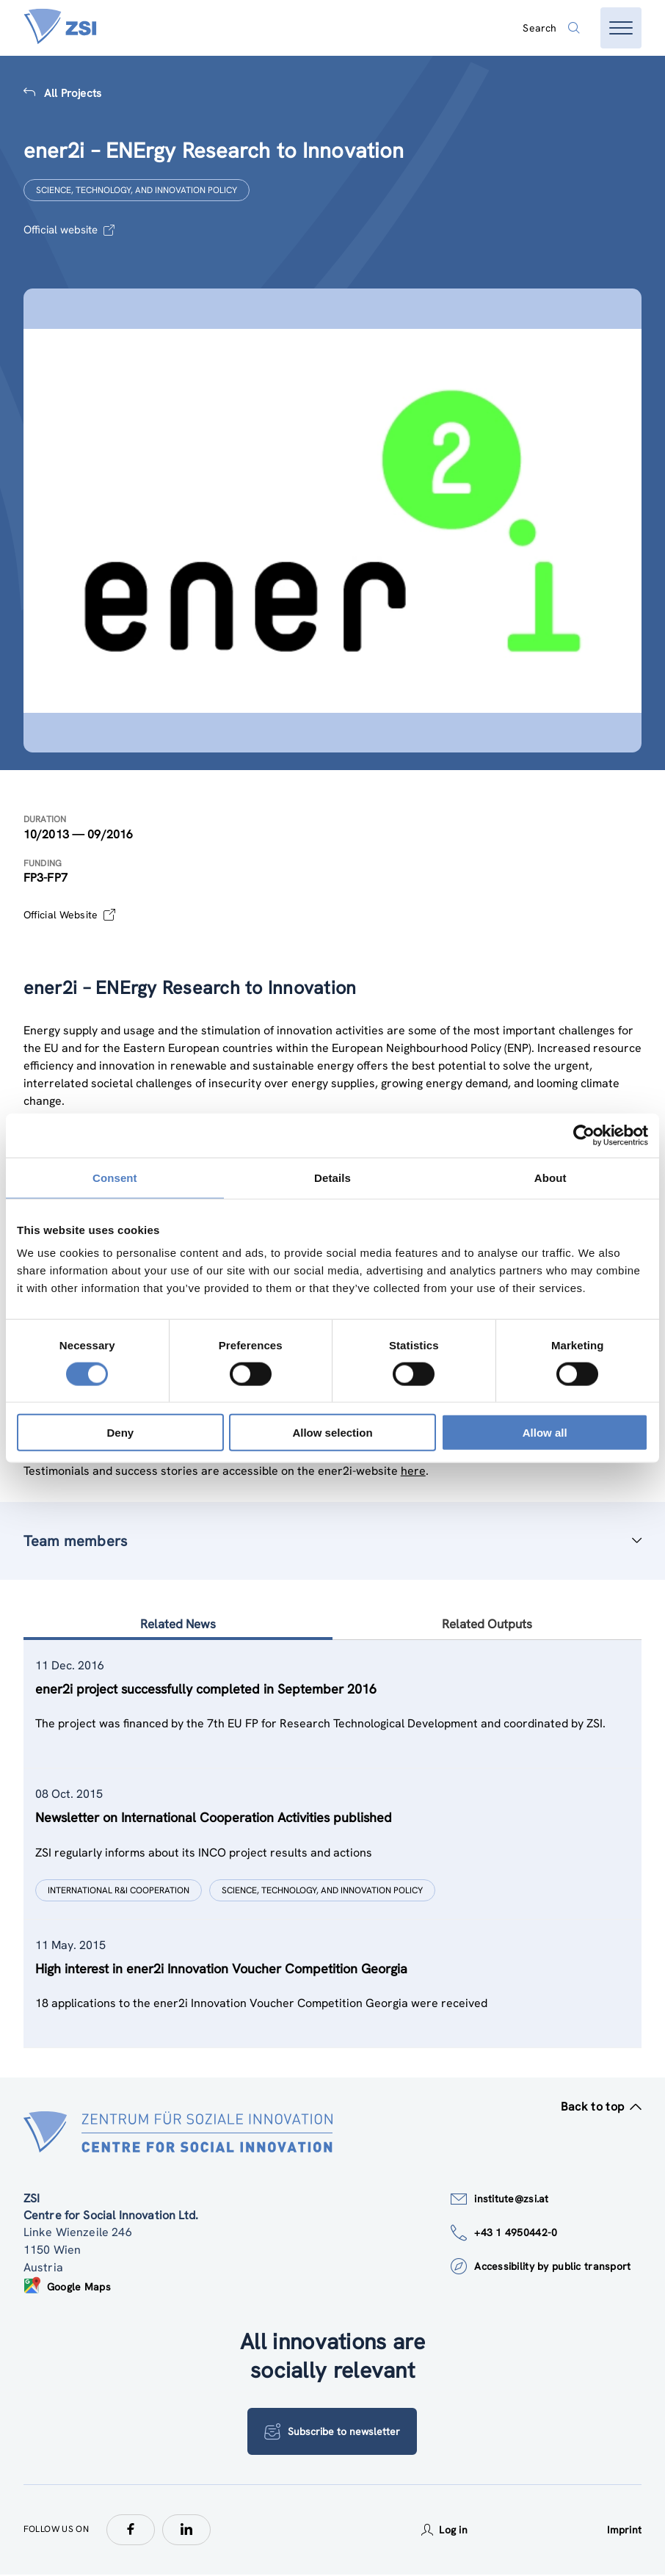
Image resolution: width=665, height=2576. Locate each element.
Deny (120, 1432)
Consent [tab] (114, 1177)
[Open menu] (621, 27)
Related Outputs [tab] (487, 1625)
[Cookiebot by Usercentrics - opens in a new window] (584, 1135)
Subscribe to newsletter (332, 2433)
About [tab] (550, 1177)
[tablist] (332, 1845)
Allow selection (332, 1432)
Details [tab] (332, 1177)
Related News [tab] (178, 1625)
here (413, 1471)
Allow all (545, 1432)
